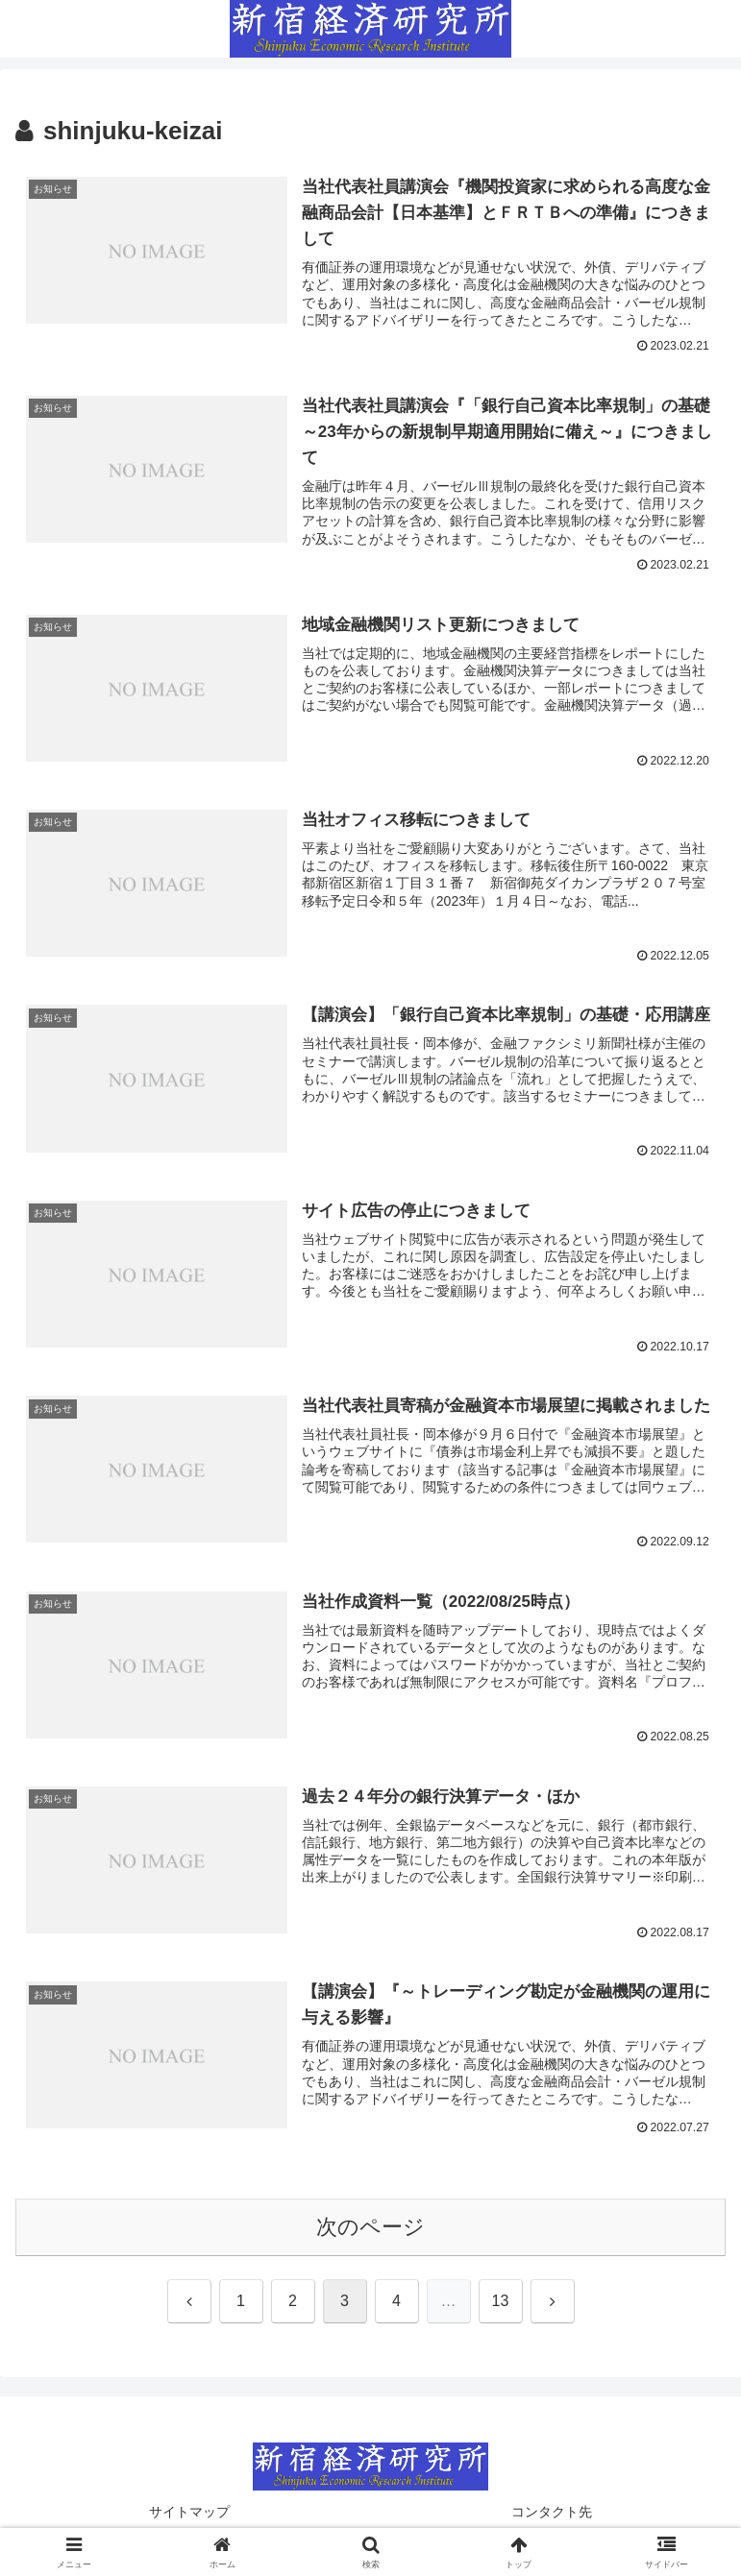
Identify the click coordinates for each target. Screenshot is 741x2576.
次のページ (370, 2229)
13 (500, 2304)
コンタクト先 (551, 2514)
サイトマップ (189, 2514)
